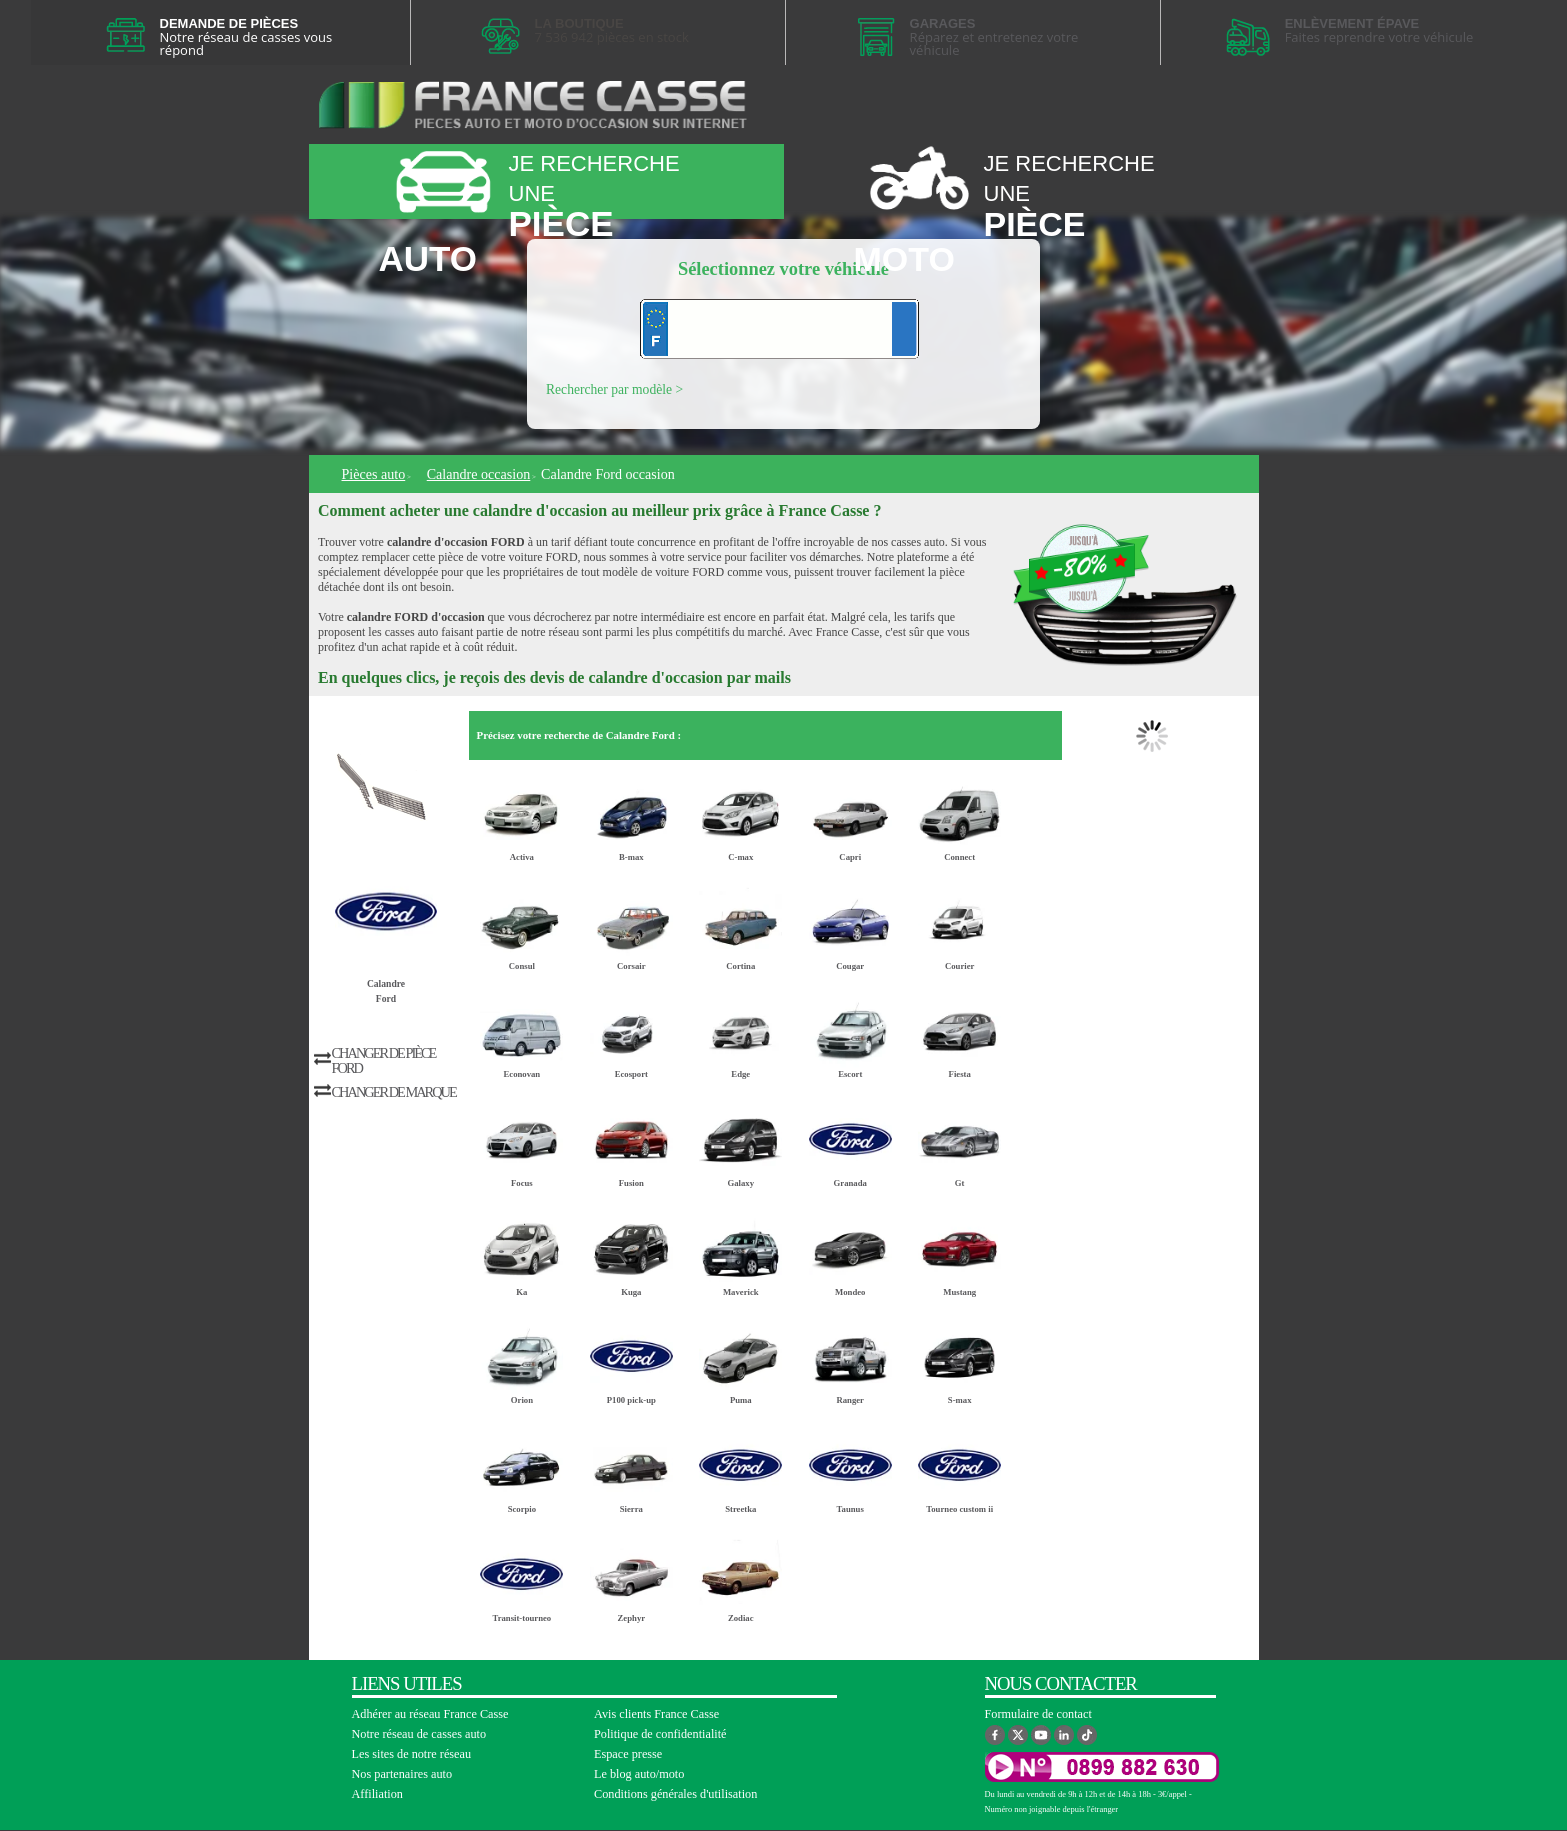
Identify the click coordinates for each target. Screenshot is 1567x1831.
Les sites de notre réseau (412, 1754)
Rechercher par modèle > (614, 389)
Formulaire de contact (1038, 1714)
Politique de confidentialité (660, 1734)
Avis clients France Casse (656, 1714)
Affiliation (377, 1794)
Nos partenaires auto (402, 1774)
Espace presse (628, 1754)
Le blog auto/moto (639, 1774)
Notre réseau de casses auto (419, 1734)
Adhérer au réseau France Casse (430, 1714)
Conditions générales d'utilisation (675, 1794)
